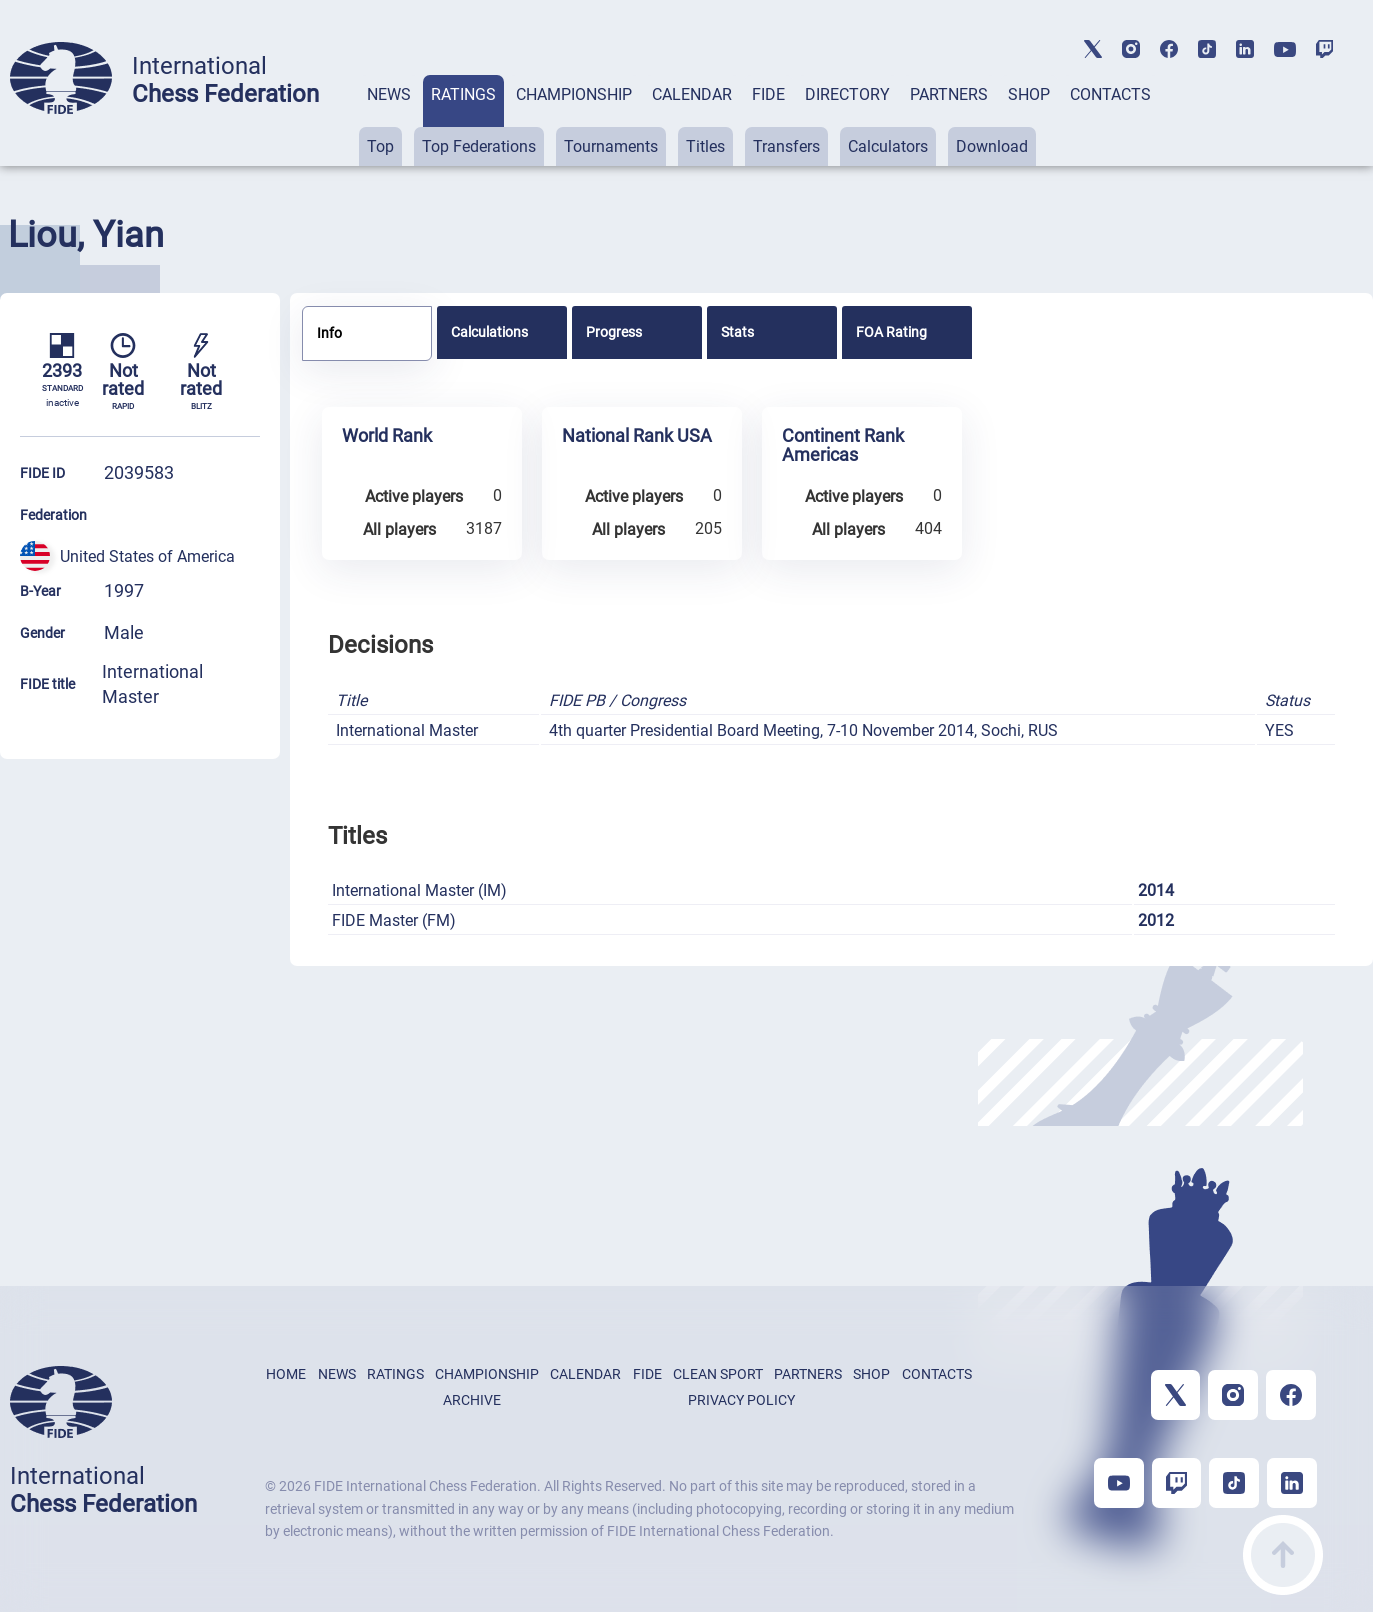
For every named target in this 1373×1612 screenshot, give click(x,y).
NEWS (389, 94)
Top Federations (479, 146)
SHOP (1029, 94)
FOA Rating (891, 332)
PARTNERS (949, 94)
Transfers (786, 146)
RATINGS (463, 94)
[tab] (389, 120)
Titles (705, 146)
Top (380, 146)
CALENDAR (692, 94)
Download (992, 146)
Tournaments (611, 146)
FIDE (768, 94)
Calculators (888, 146)
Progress (614, 332)
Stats (737, 332)
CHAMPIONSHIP (574, 94)
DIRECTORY (847, 94)
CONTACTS (1110, 94)
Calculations (489, 332)
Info (329, 333)
